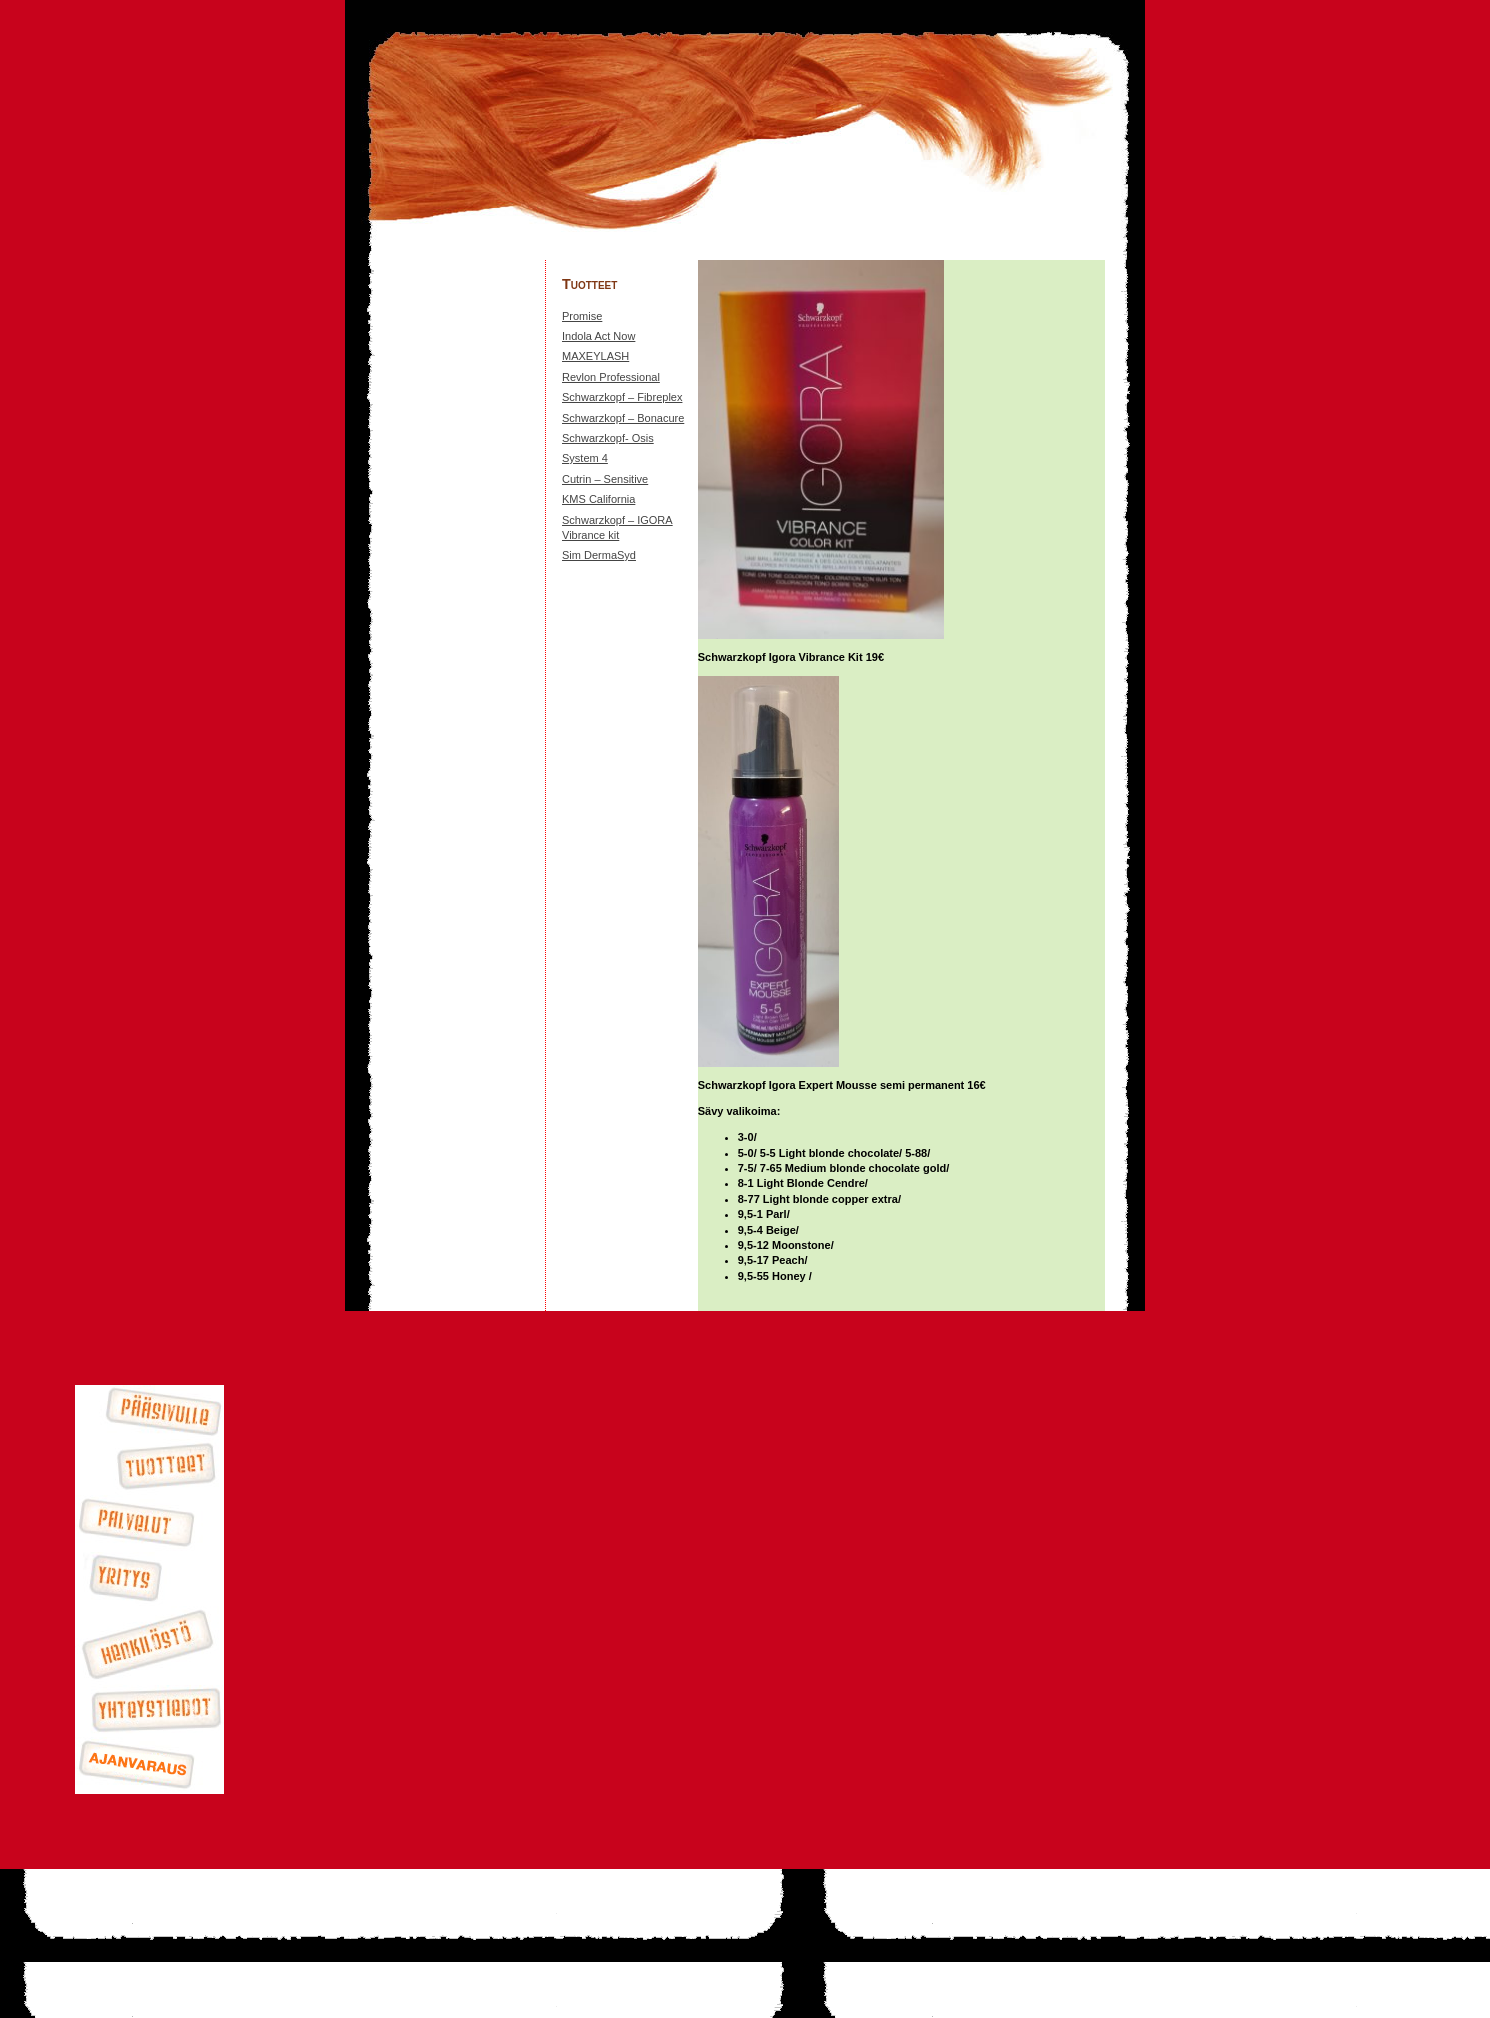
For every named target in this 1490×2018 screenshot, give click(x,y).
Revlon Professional (611, 377)
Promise (582, 316)
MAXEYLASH (595, 356)
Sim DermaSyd (599, 555)
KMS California (598, 499)
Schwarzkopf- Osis (608, 438)
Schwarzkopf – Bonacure (623, 418)
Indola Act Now (598, 336)
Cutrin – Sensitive (605, 479)
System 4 (585, 458)
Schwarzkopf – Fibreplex (622, 397)
